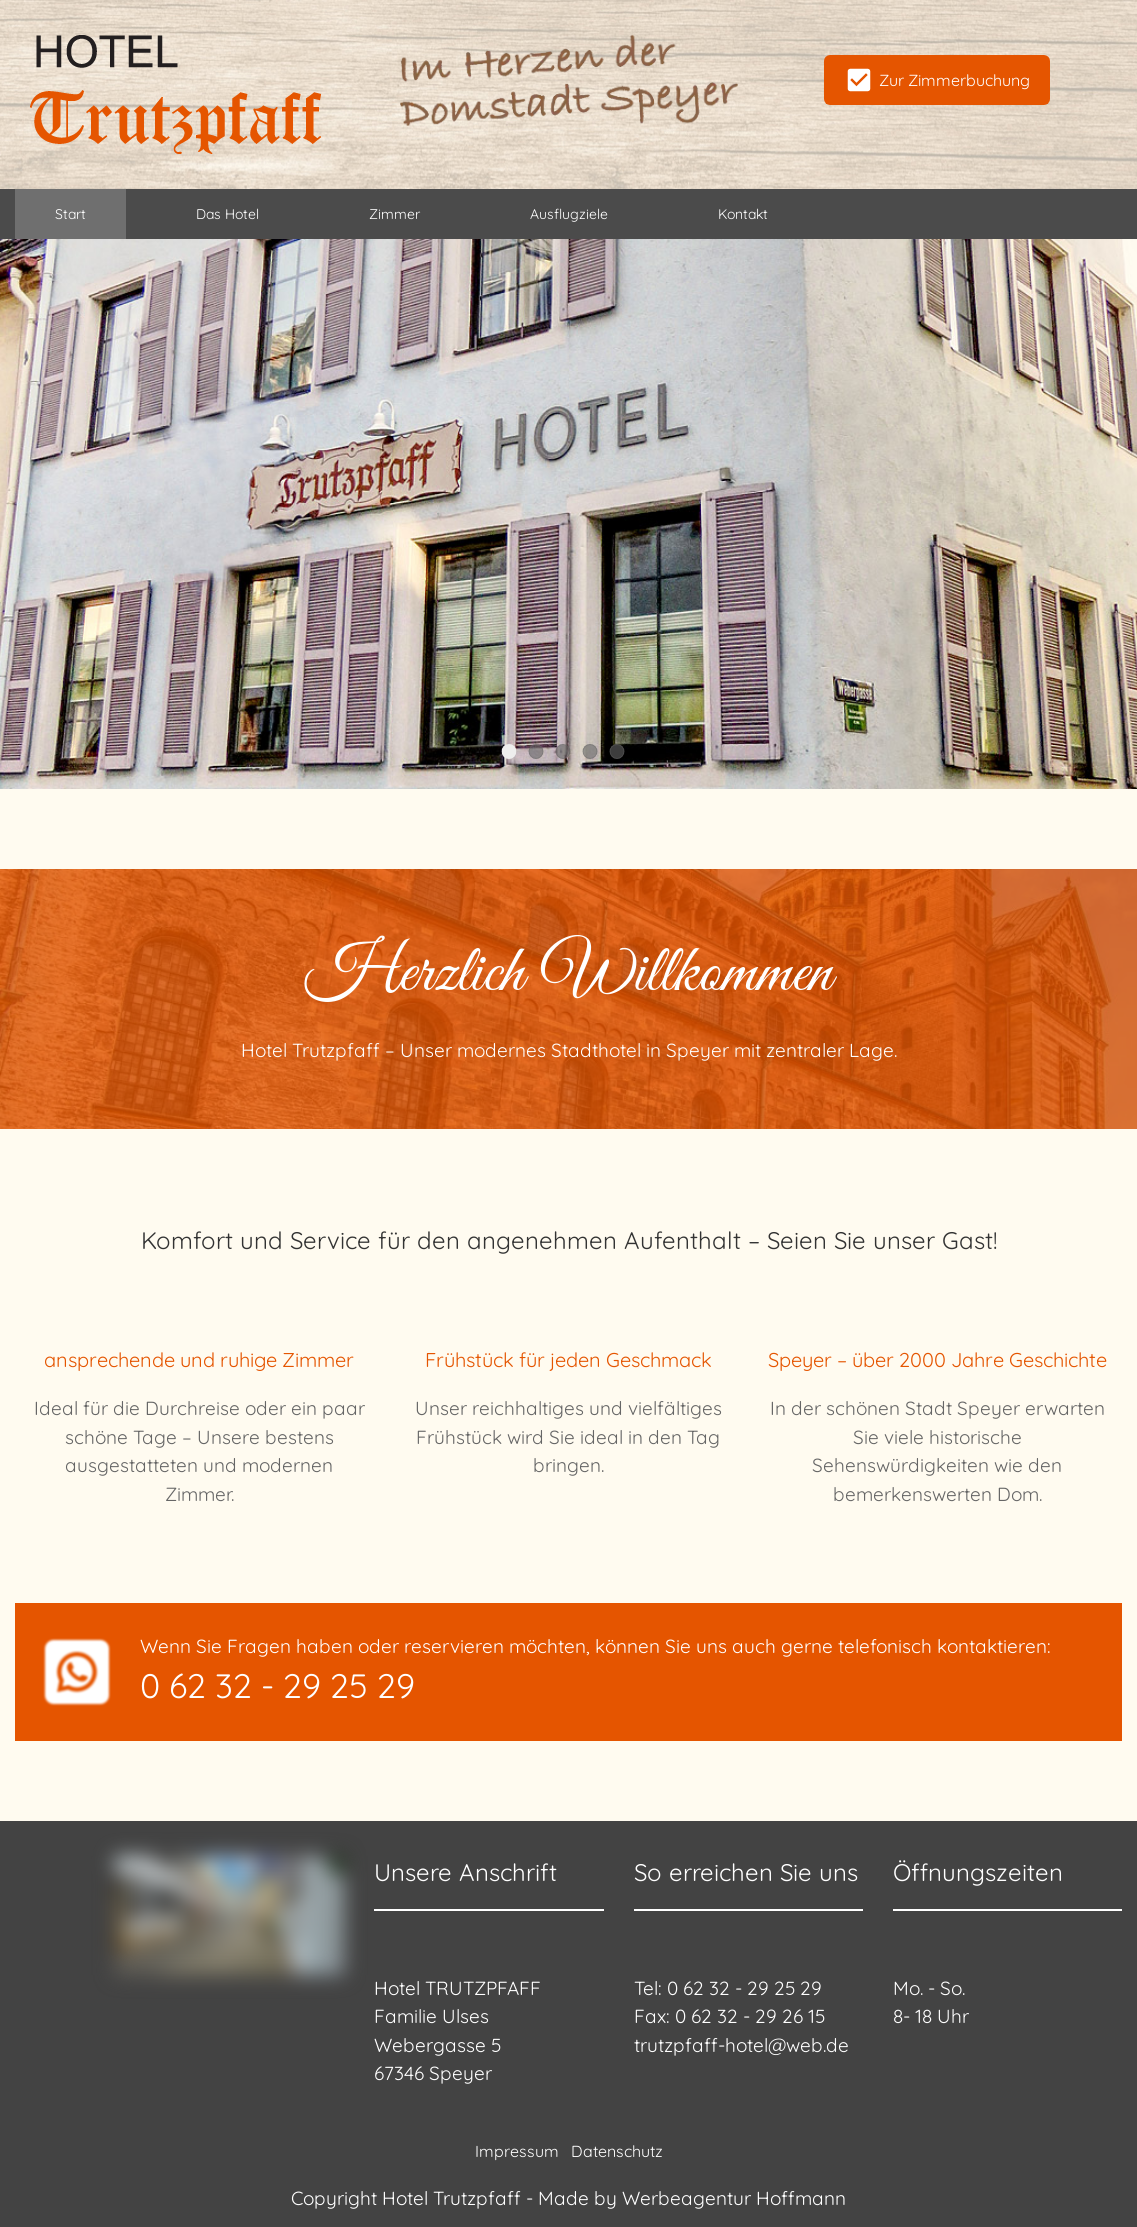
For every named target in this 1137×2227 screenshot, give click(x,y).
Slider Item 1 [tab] (515, 753)
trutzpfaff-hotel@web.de (741, 2045)
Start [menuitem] (70, 214)
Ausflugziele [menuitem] (569, 214)
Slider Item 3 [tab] (569, 753)
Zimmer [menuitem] (394, 214)
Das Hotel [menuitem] (227, 214)
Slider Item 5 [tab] (623, 753)
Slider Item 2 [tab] (542, 753)
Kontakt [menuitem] (743, 214)
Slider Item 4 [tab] (596, 753)
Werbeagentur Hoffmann (734, 2198)
